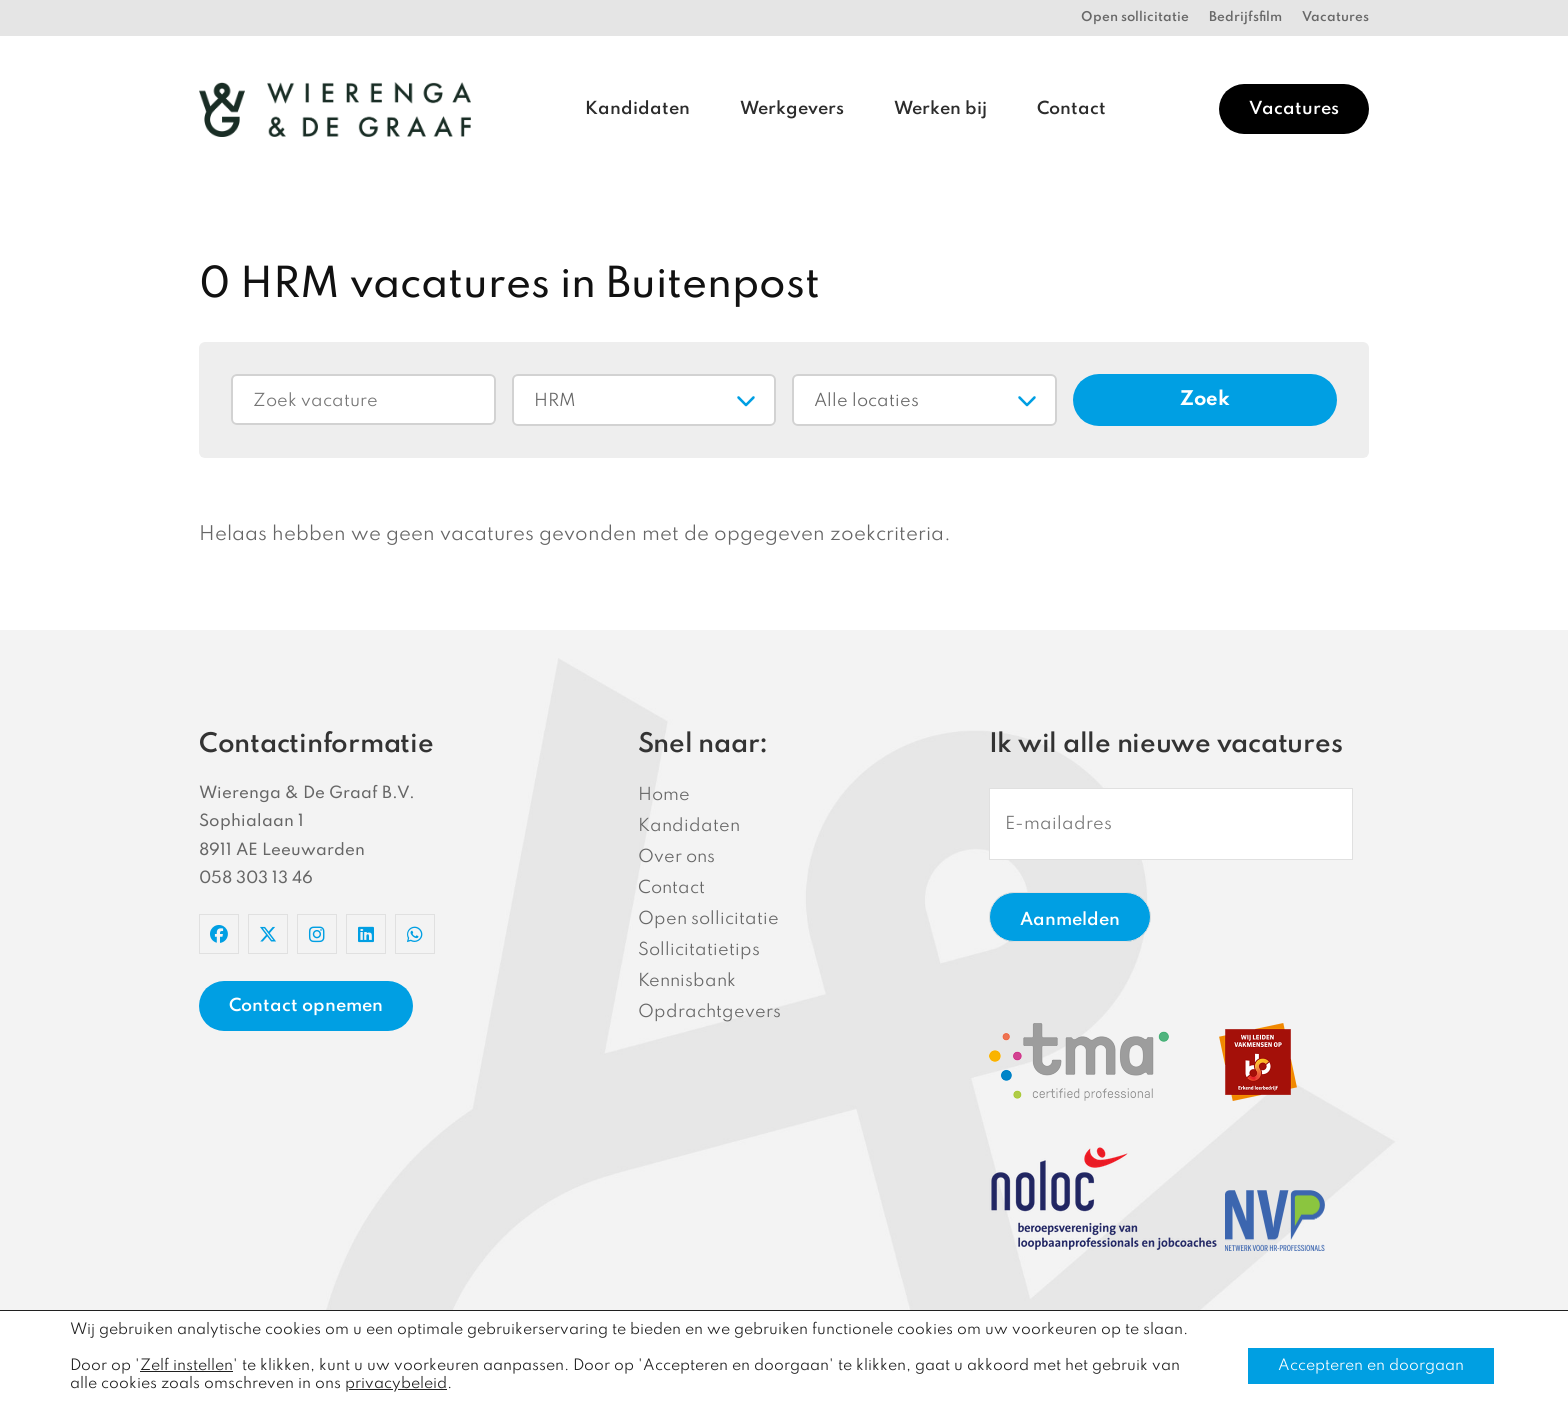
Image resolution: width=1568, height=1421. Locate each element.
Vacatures (1335, 17)
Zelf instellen (186, 1366)
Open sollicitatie (1135, 17)
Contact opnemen (306, 1006)
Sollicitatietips (699, 950)
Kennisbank (687, 981)
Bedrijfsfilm (1245, 17)
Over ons (676, 857)
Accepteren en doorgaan (1371, 1366)
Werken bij (940, 109)
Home (664, 795)
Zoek (1205, 400)
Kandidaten (637, 109)
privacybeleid (396, 1384)
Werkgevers (792, 109)
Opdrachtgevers (709, 1012)
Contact (1071, 109)
